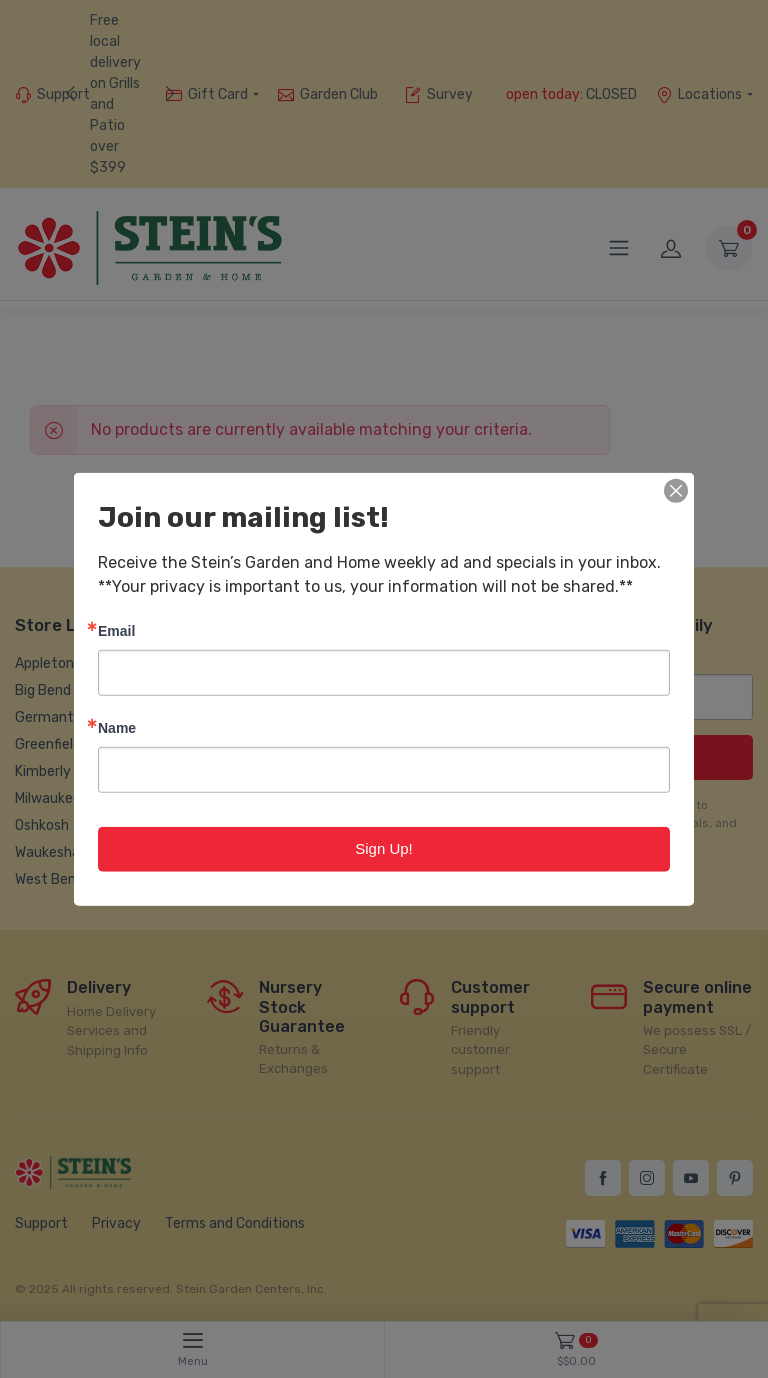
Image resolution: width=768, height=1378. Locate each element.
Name (117, 727)
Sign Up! (384, 848)
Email (116, 630)
